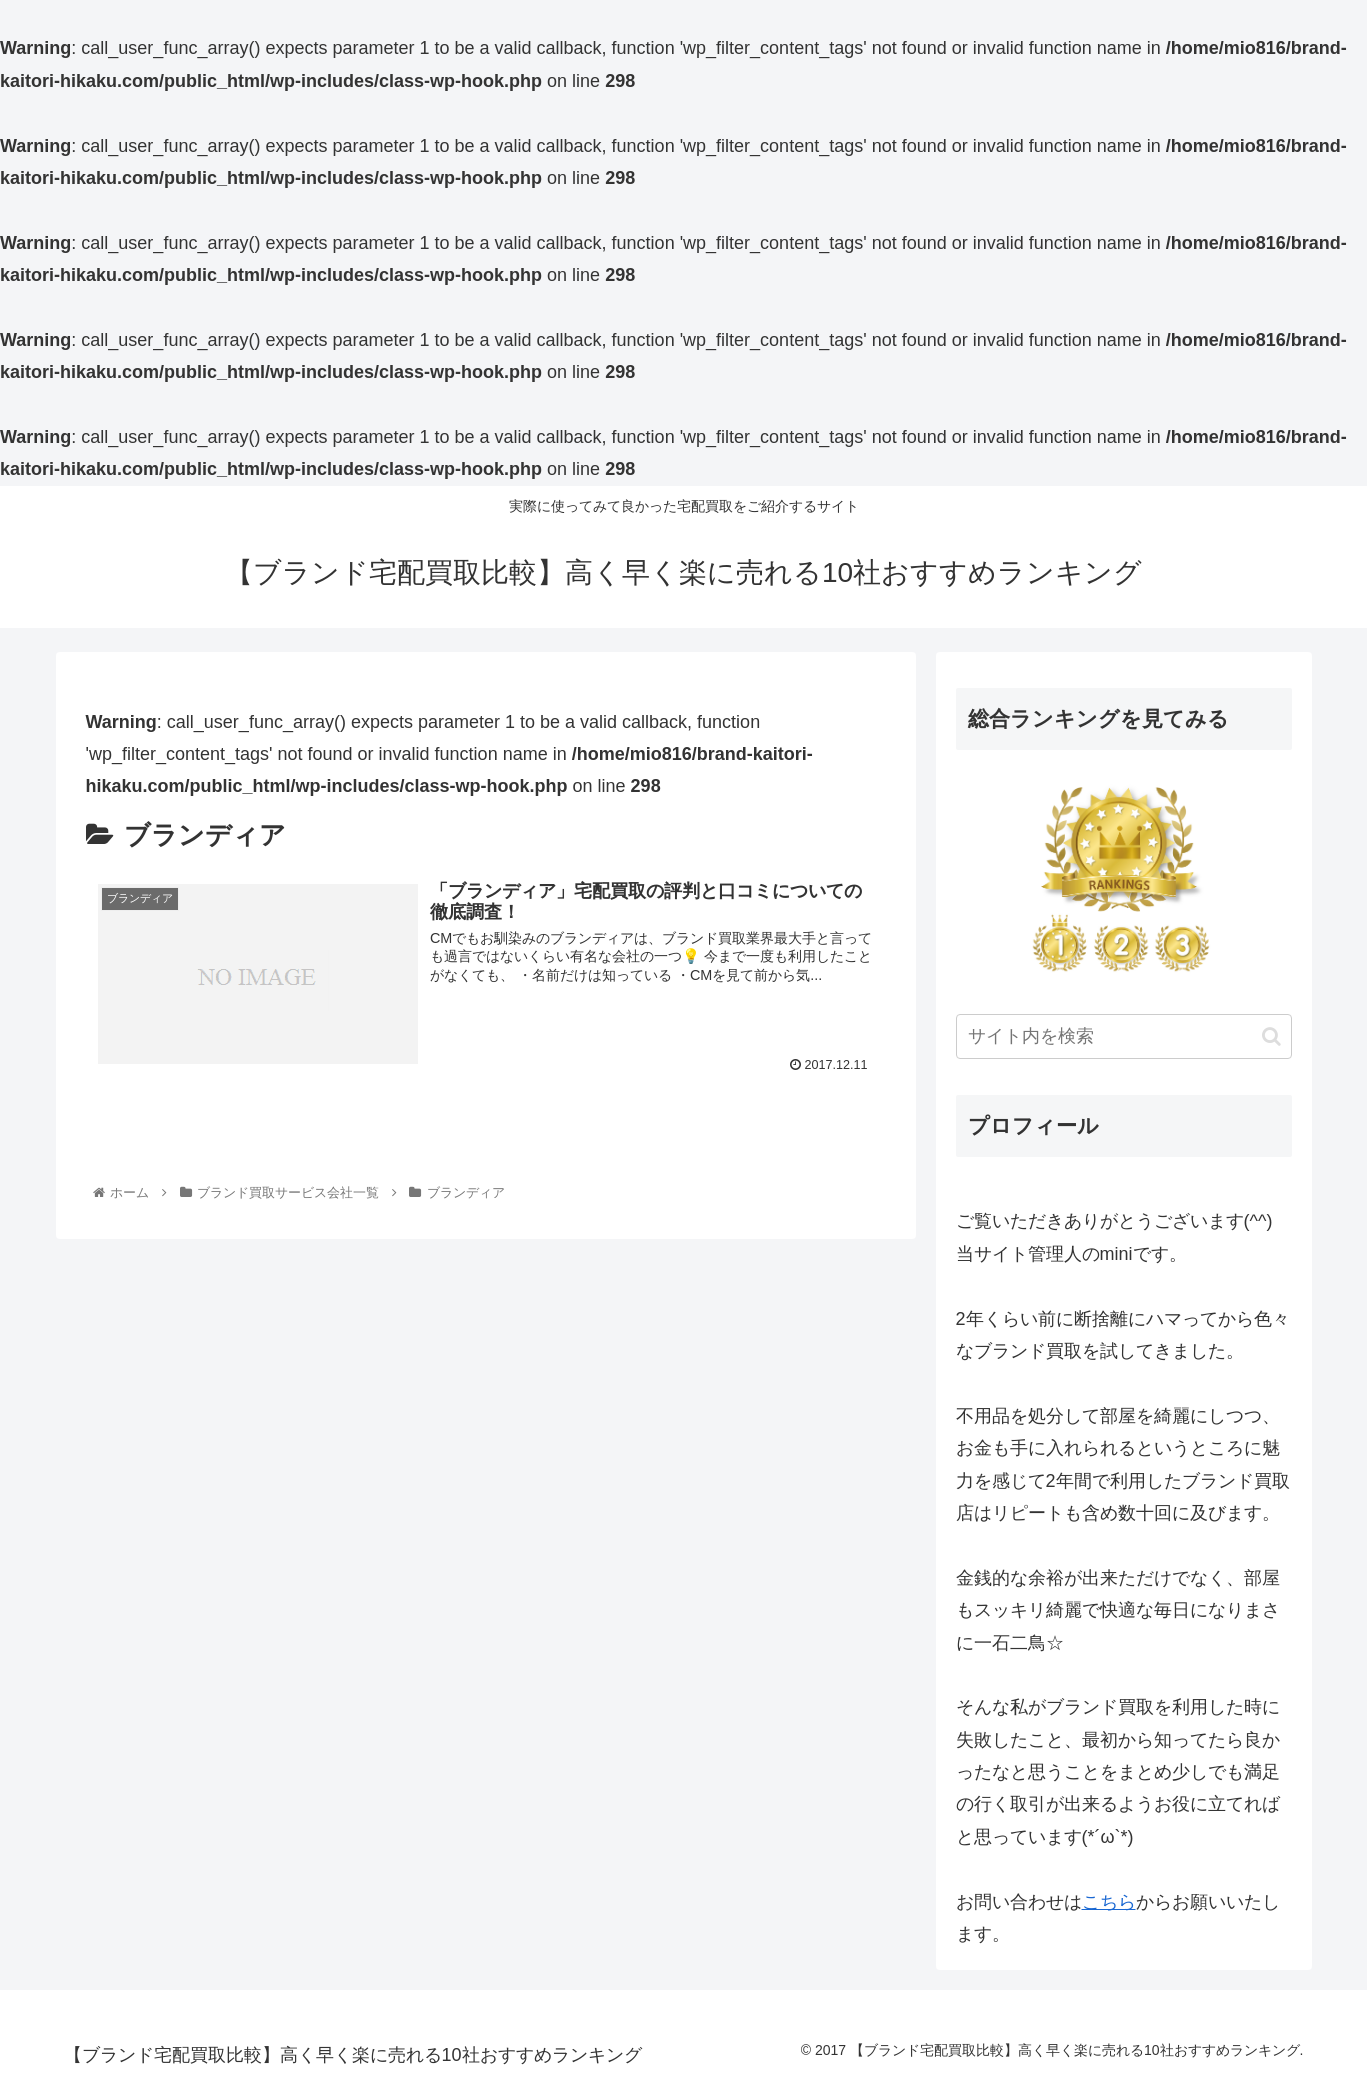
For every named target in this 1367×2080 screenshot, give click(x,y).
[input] (1124, 1036)
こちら (1109, 1902)
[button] (1271, 1036)
